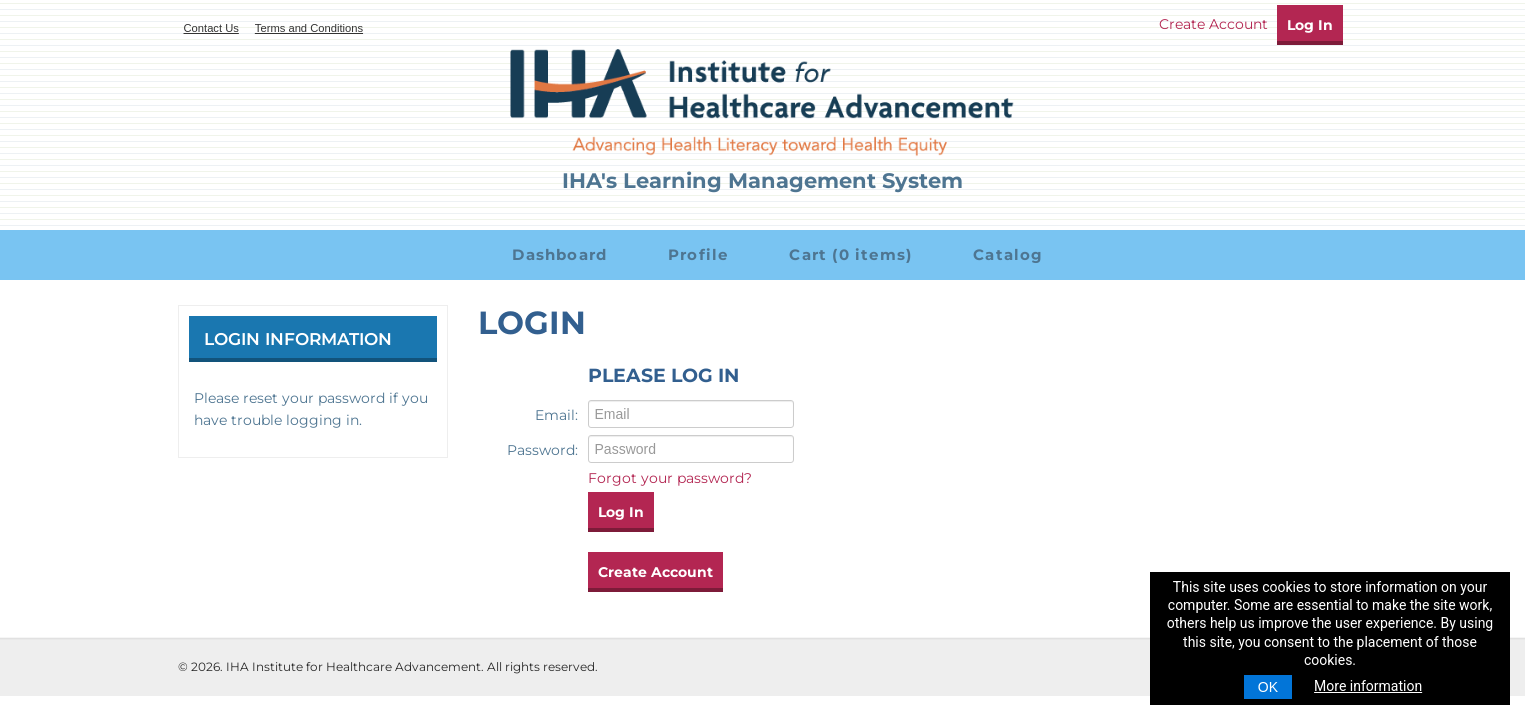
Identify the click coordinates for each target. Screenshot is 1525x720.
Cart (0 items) (848, 254)
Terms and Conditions (309, 28)
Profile (696, 254)
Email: (556, 415)
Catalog (1006, 254)
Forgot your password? (670, 478)
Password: (542, 450)
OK (1268, 687)
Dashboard (557, 254)
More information (1368, 686)
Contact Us (211, 28)
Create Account (1213, 24)
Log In (1310, 25)
